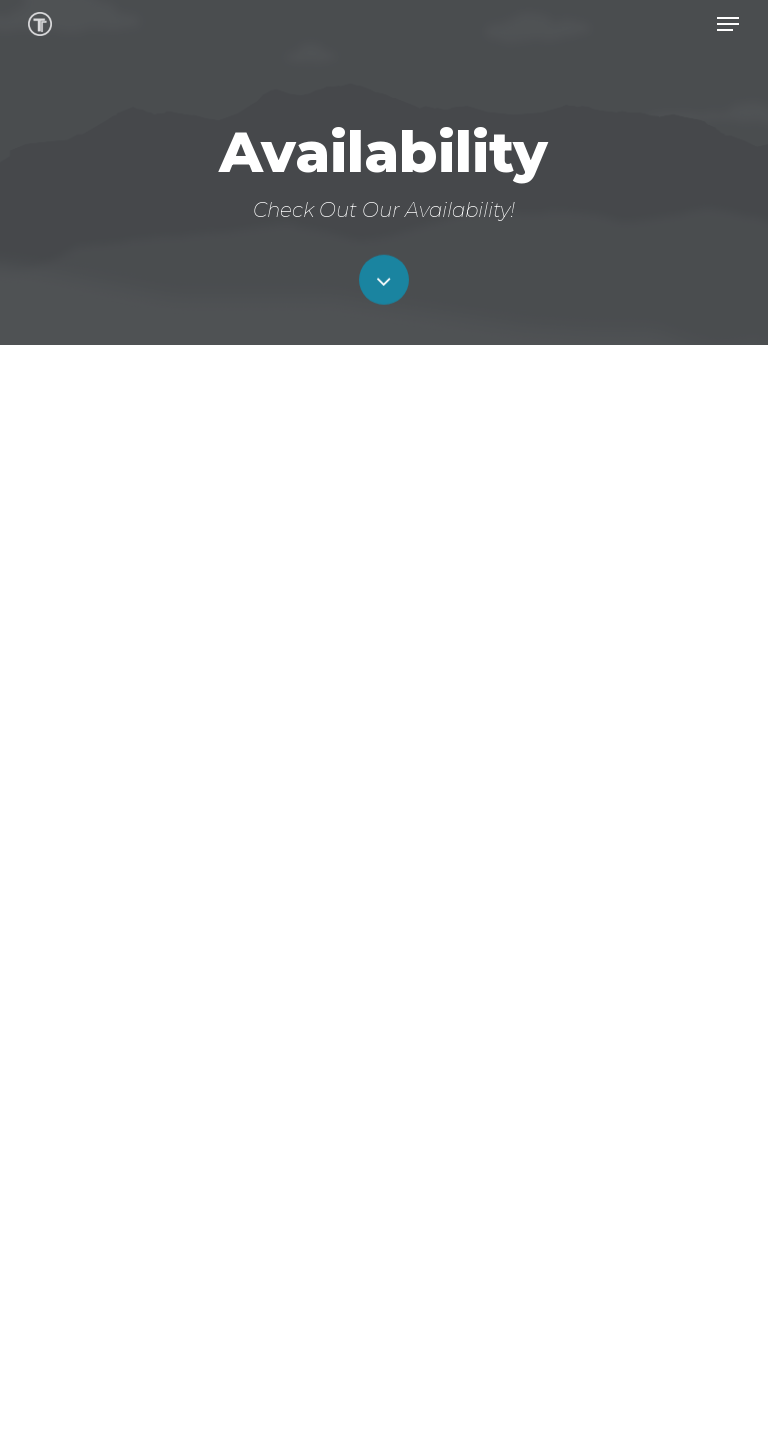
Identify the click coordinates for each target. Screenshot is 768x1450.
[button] (728, 24)
